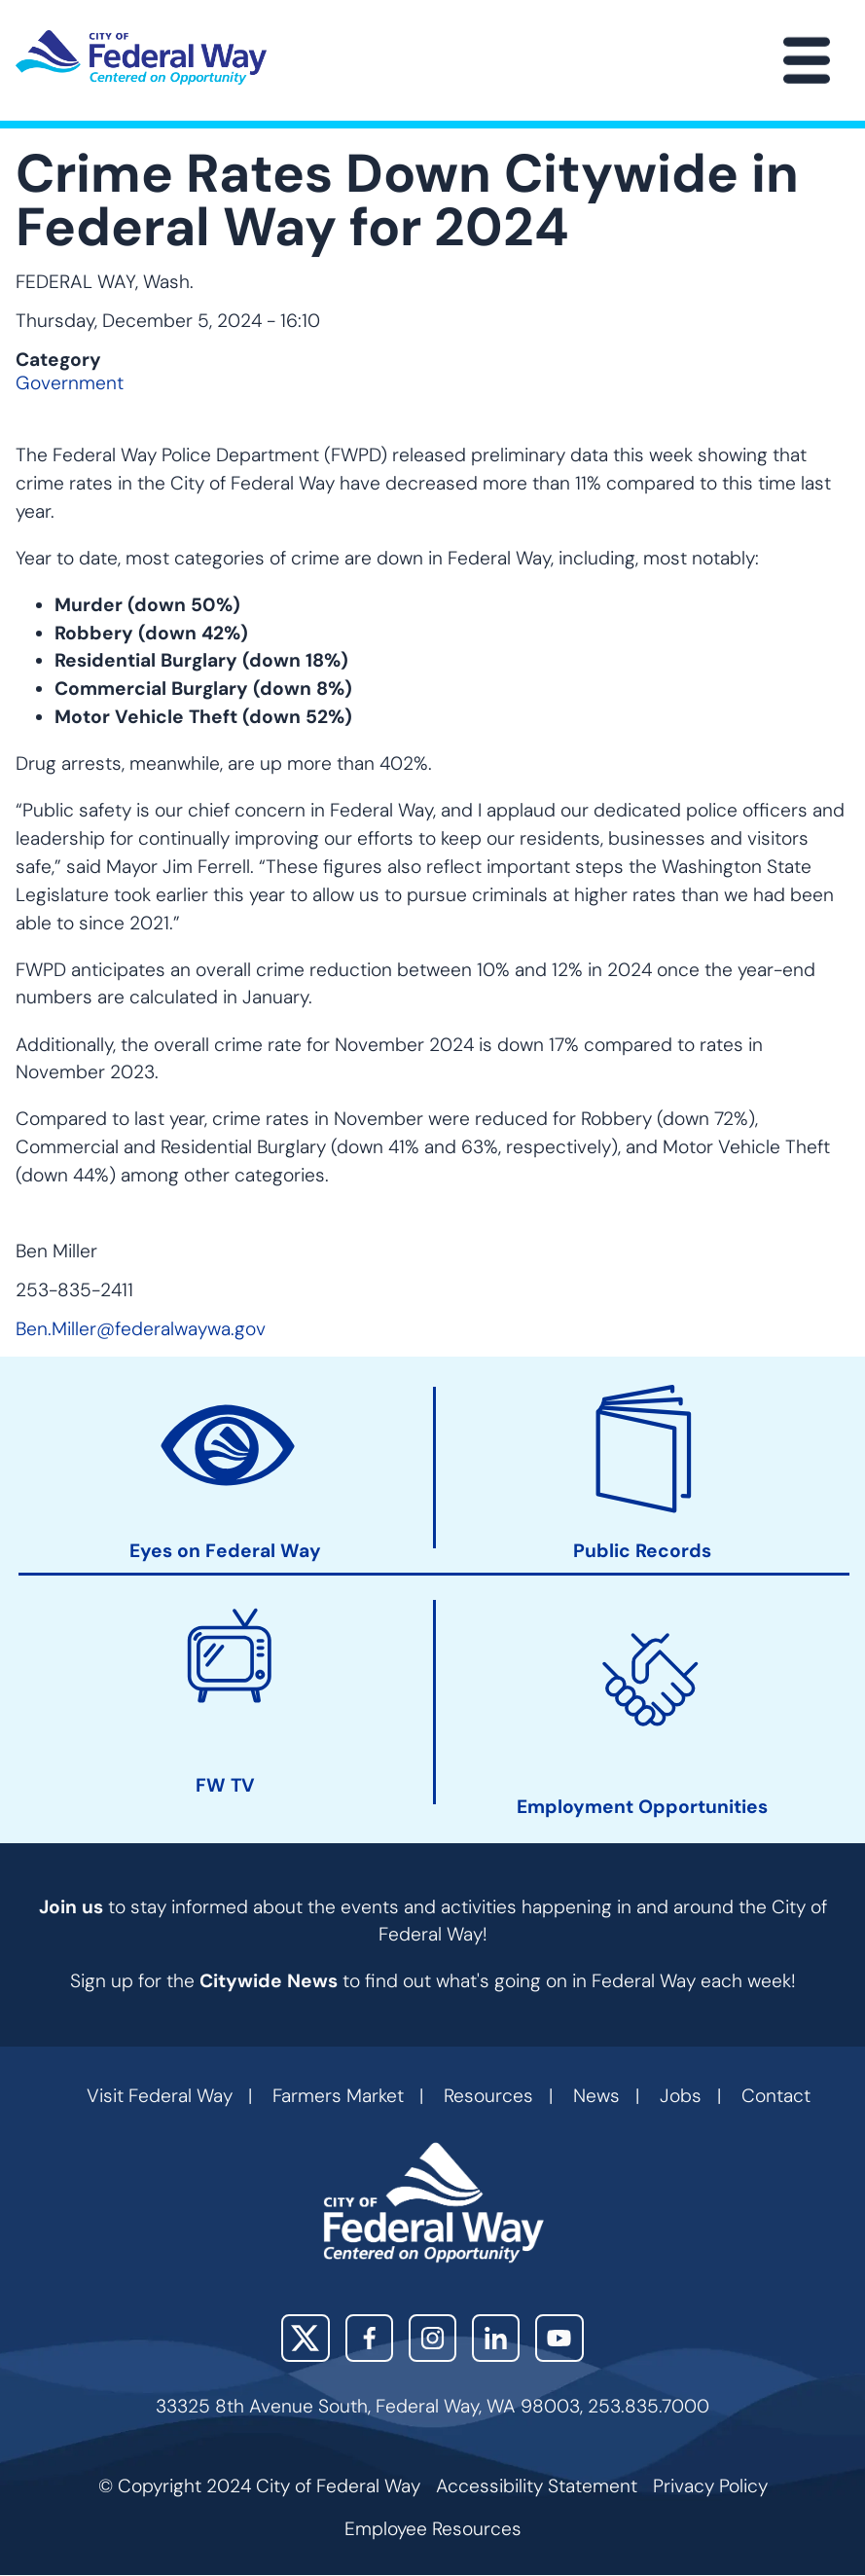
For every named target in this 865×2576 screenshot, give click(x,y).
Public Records (642, 1552)
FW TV (225, 1786)
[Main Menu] (807, 60)
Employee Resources (433, 2529)
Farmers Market (338, 2096)
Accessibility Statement (536, 2486)
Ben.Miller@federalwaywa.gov (141, 1329)
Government (70, 383)
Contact (776, 2096)
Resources (488, 2096)
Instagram (432, 2338)
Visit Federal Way (160, 2096)
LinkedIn (496, 2338)
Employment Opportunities (642, 1807)
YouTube (559, 2338)
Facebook (369, 2338)
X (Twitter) (305, 2338)
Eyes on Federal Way (225, 1552)
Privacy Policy (710, 2486)
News (596, 2096)
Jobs (681, 2096)
